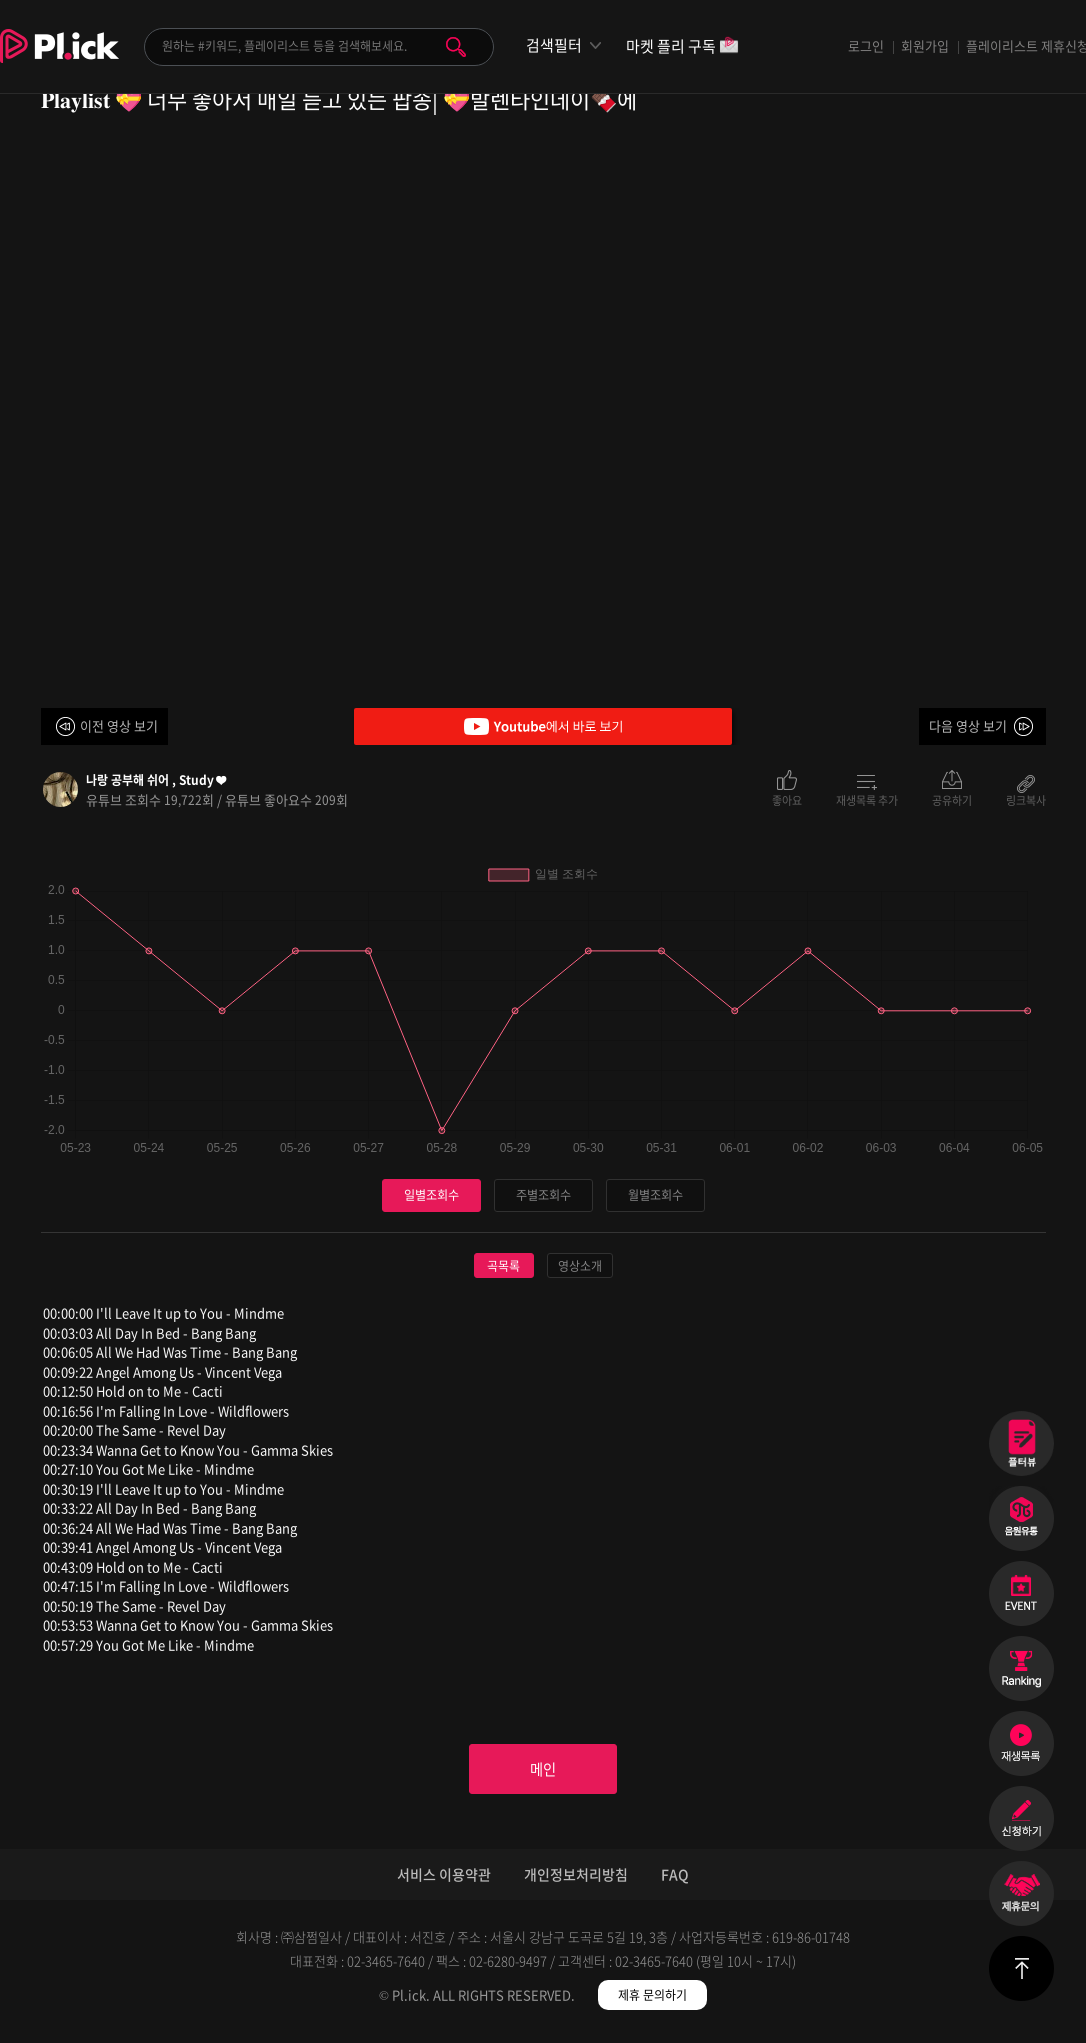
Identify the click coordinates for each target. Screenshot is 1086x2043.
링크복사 (1026, 799)
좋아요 (787, 799)
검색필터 (554, 45)
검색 (456, 47)
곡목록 (503, 1267)
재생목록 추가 (867, 799)
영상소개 (580, 1267)
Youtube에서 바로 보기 (543, 726)
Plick (59, 61)
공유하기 (952, 799)
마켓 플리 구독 (682, 47)
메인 (543, 1774)
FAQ (675, 1882)
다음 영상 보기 (968, 725)
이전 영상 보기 (119, 725)
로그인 (866, 45)
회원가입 (925, 45)
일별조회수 (431, 1195)
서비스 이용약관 (444, 1882)
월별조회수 (655, 1195)
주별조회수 (543, 1195)
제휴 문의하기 (652, 2003)
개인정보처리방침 (576, 1882)
